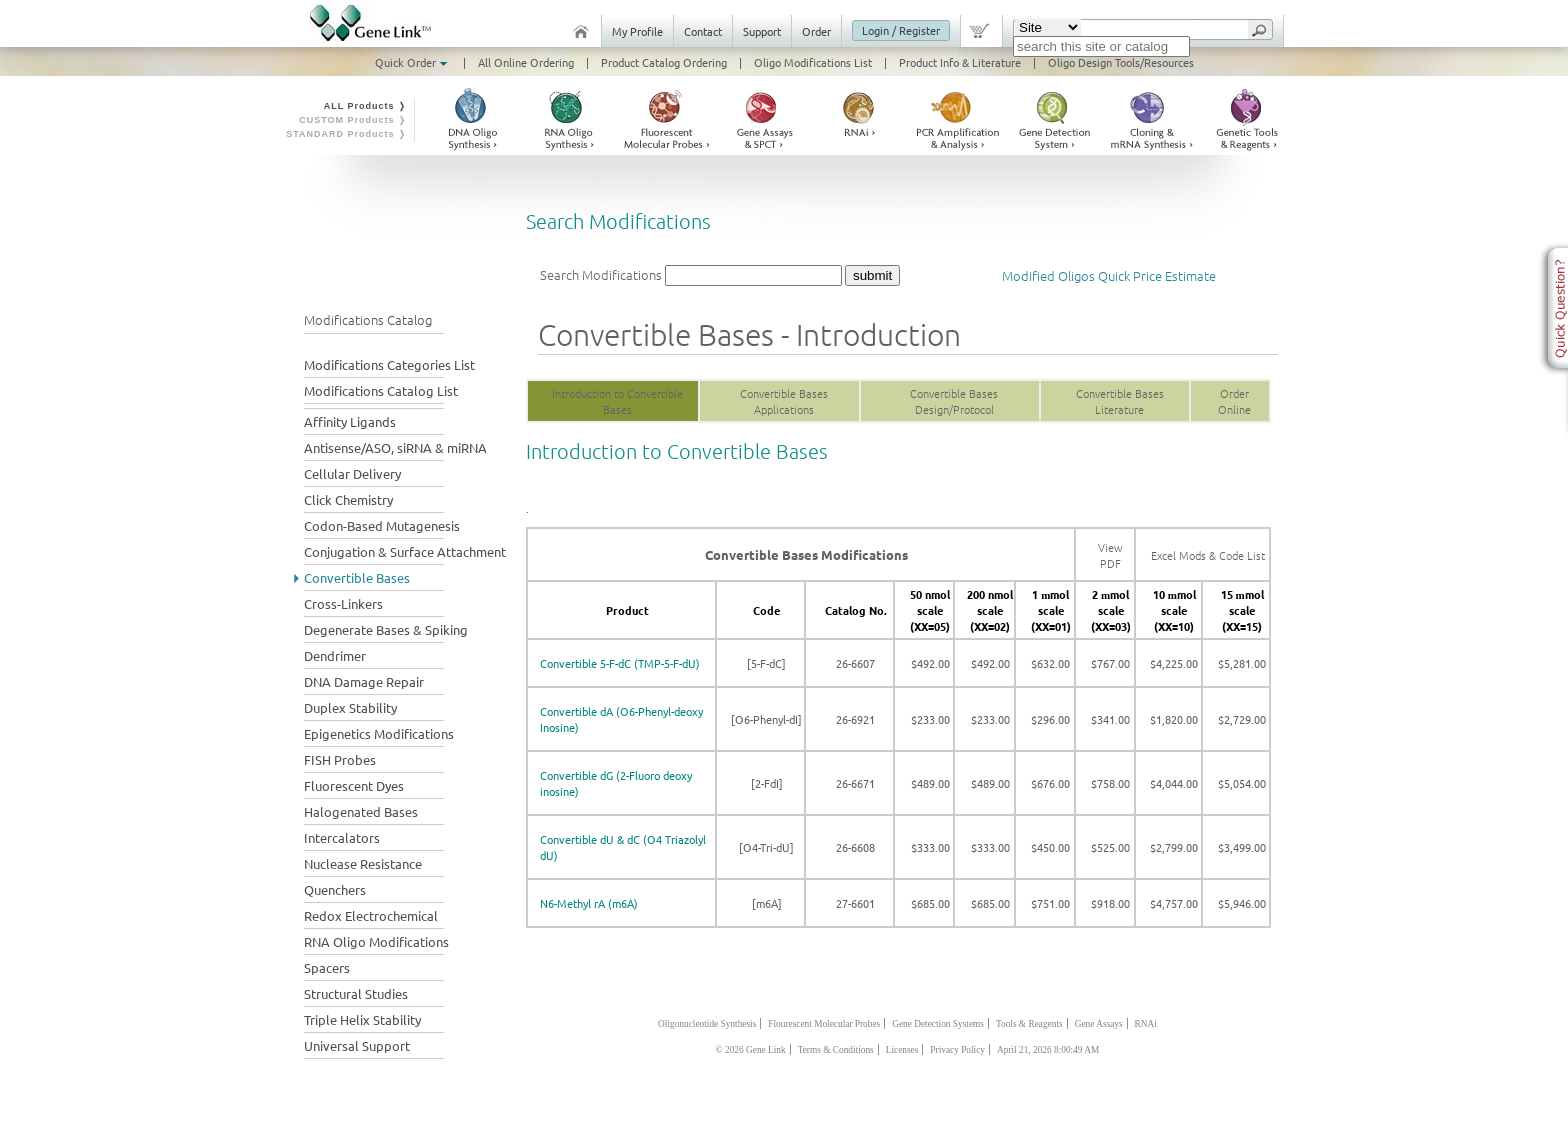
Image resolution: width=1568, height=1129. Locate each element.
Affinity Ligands (350, 421)
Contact (703, 31)
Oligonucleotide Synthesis (707, 1024)
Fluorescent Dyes (354, 785)
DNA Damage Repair (364, 681)
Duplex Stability (350, 707)
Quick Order (413, 62)
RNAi (1146, 1024)
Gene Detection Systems (938, 1024)
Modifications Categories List (389, 364)
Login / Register (901, 30)
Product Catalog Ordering (664, 62)
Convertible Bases (357, 577)
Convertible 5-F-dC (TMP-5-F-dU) (620, 663)
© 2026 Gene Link (751, 1050)
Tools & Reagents (1029, 1024)
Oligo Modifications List (813, 62)
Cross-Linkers (343, 603)
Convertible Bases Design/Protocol (954, 401)
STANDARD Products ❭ (346, 134)
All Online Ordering (526, 62)
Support (762, 31)
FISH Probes (340, 759)
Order (816, 31)
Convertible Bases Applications (784, 401)
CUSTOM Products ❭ (353, 120)
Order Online (1234, 401)
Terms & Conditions (836, 1050)
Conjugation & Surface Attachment (405, 551)
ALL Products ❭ (365, 106)
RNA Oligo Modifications (376, 941)
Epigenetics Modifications (379, 733)
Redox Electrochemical (371, 915)
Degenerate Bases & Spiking (386, 629)
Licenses (902, 1050)
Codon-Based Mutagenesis (382, 525)
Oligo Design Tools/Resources (1121, 62)
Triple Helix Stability (362, 1019)
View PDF (1110, 555)
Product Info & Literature (960, 62)
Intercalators (342, 837)
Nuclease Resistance (363, 863)
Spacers (327, 967)
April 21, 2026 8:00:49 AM (1048, 1050)
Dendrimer (335, 655)
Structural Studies (356, 993)
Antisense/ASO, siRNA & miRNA (395, 447)
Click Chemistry (348, 499)
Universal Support (357, 1045)
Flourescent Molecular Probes (824, 1024)
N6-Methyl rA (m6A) (589, 903)
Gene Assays (1099, 1024)
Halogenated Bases (361, 811)
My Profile (637, 31)
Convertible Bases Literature (1120, 401)
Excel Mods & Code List (1208, 555)
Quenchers (335, 889)
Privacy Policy (957, 1050)
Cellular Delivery (352, 473)
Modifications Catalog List (381, 390)
